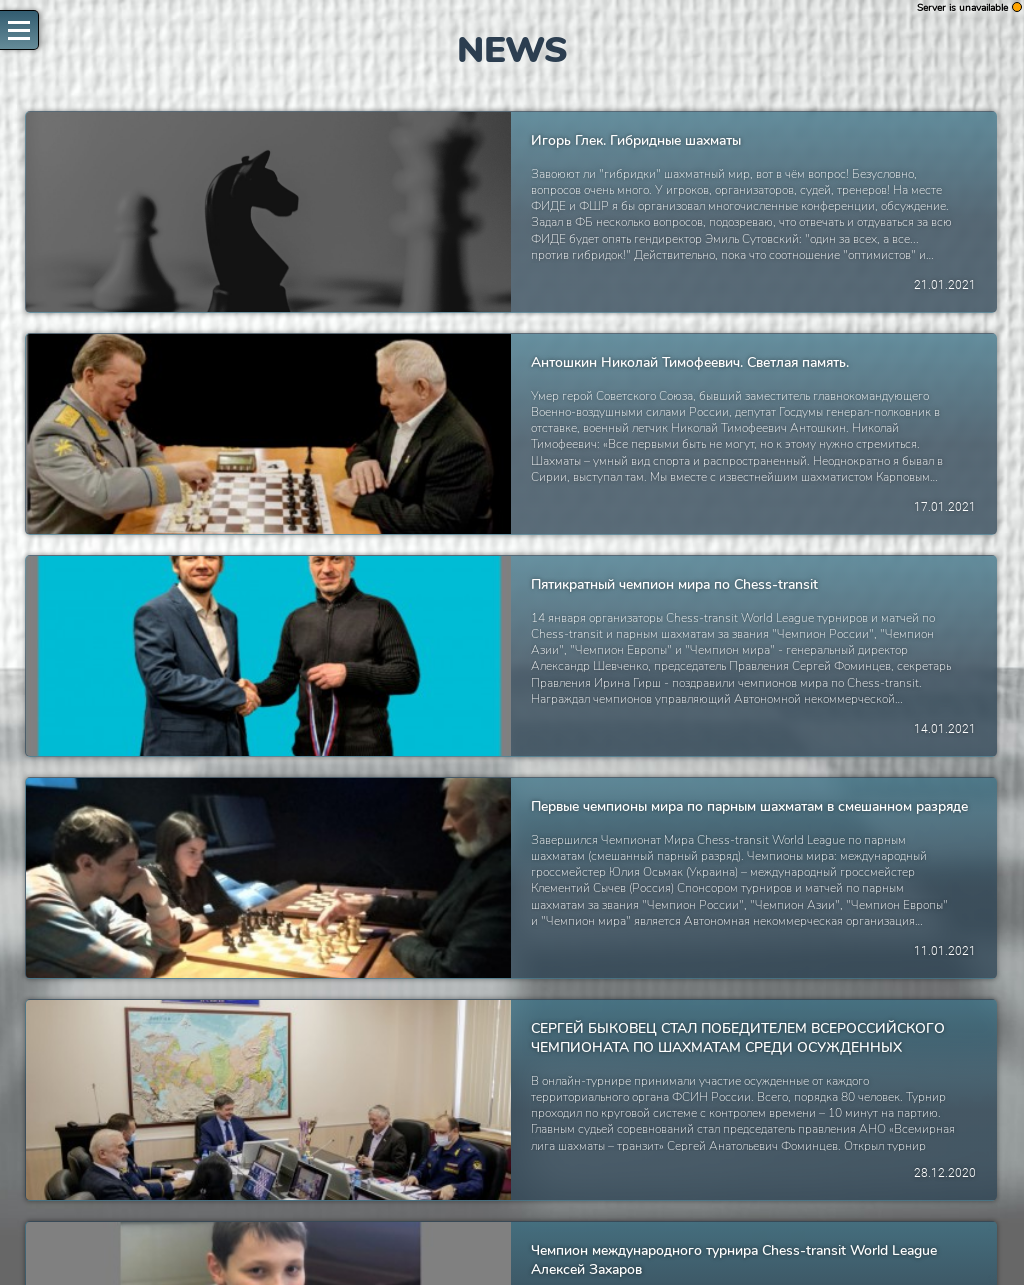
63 (543, 1238)
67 (627, 1238)
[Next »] (708, 1238)
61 (481, 1238)
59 (425, 1238)
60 (453, 1238)
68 (655, 1238)
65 (599, 1238)
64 (571, 1238)
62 (512, 1238)
